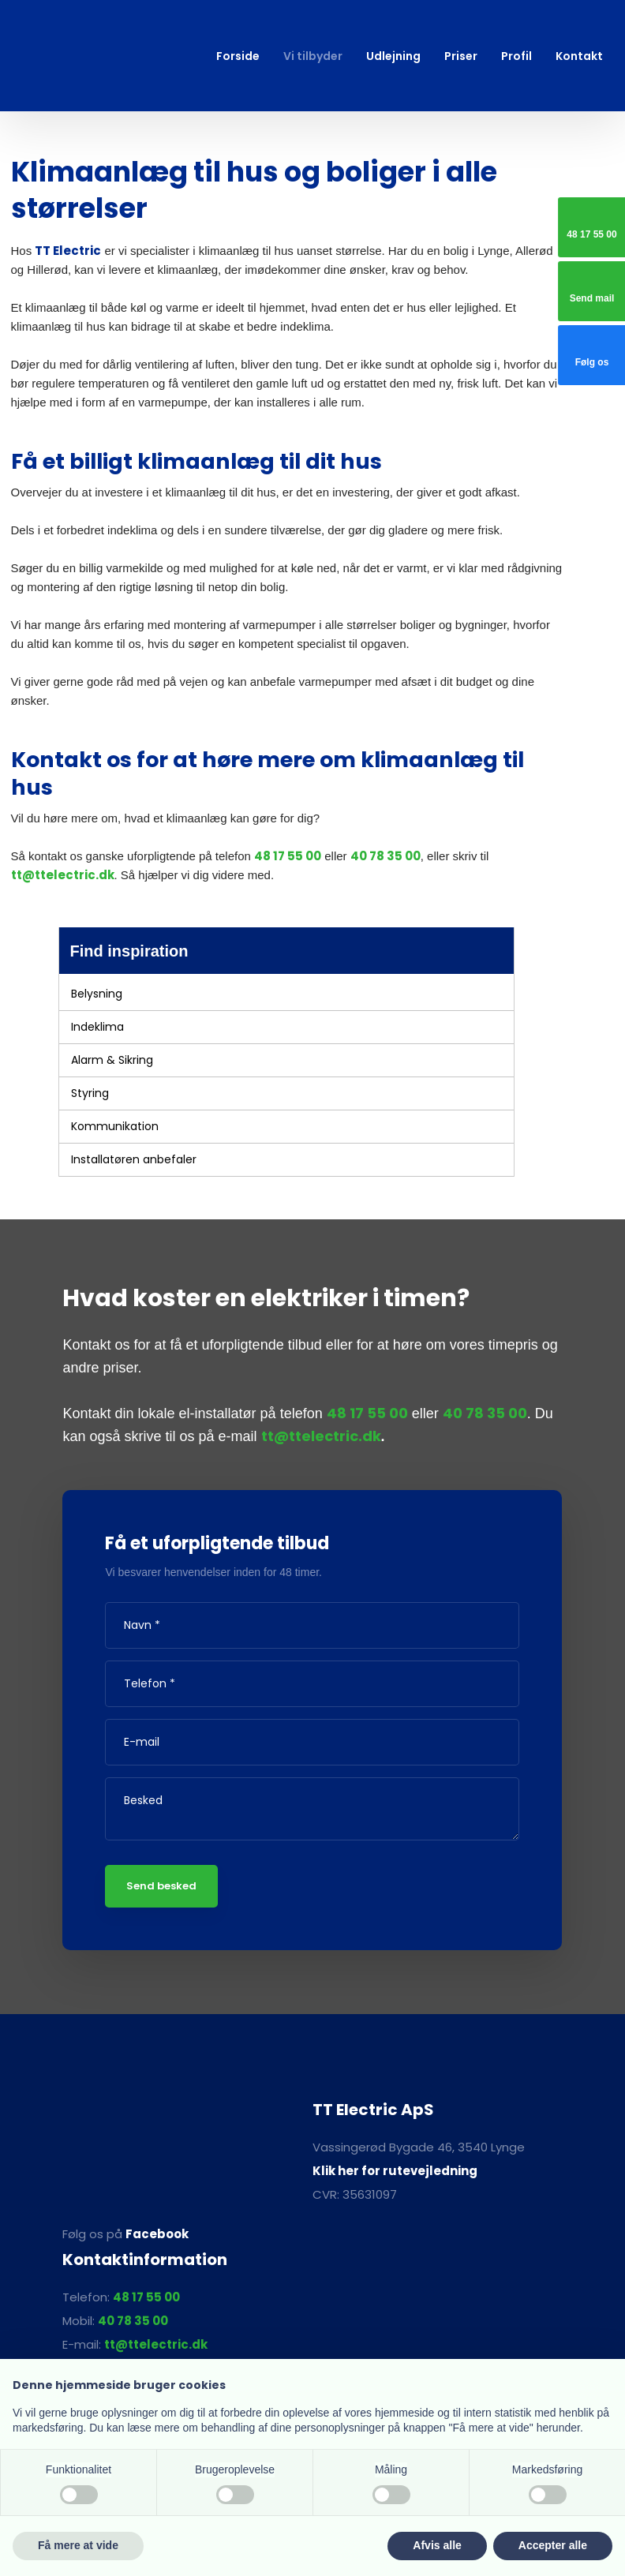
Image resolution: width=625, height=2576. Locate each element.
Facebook (157, 2234)
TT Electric (68, 250)
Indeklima (97, 1027)
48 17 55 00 (287, 856)
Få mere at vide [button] (78, 2545)
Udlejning (393, 56)
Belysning (96, 994)
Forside (238, 56)
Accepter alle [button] (552, 2545)
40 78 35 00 (385, 856)
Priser (460, 56)
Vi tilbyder (312, 56)
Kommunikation (115, 1126)
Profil (516, 56)
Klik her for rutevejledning (394, 2170)
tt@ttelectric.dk (62, 875)
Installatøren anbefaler (133, 1159)
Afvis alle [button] (437, 2545)
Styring (90, 1093)
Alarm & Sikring (112, 1060)
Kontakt (579, 56)
